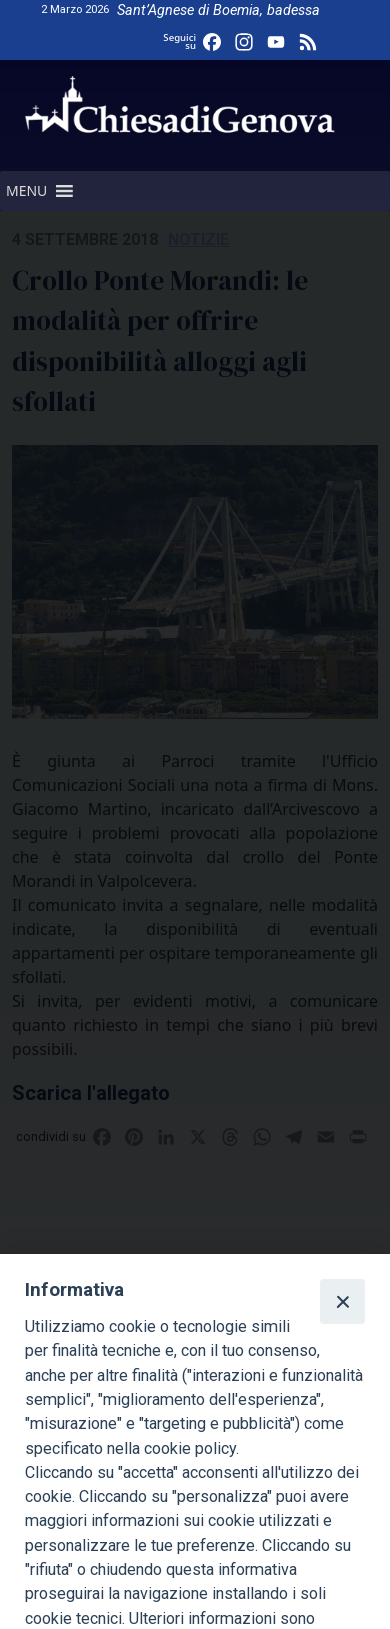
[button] (26, 191)
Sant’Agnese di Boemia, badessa (218, 10)
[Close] (342, 1301)
